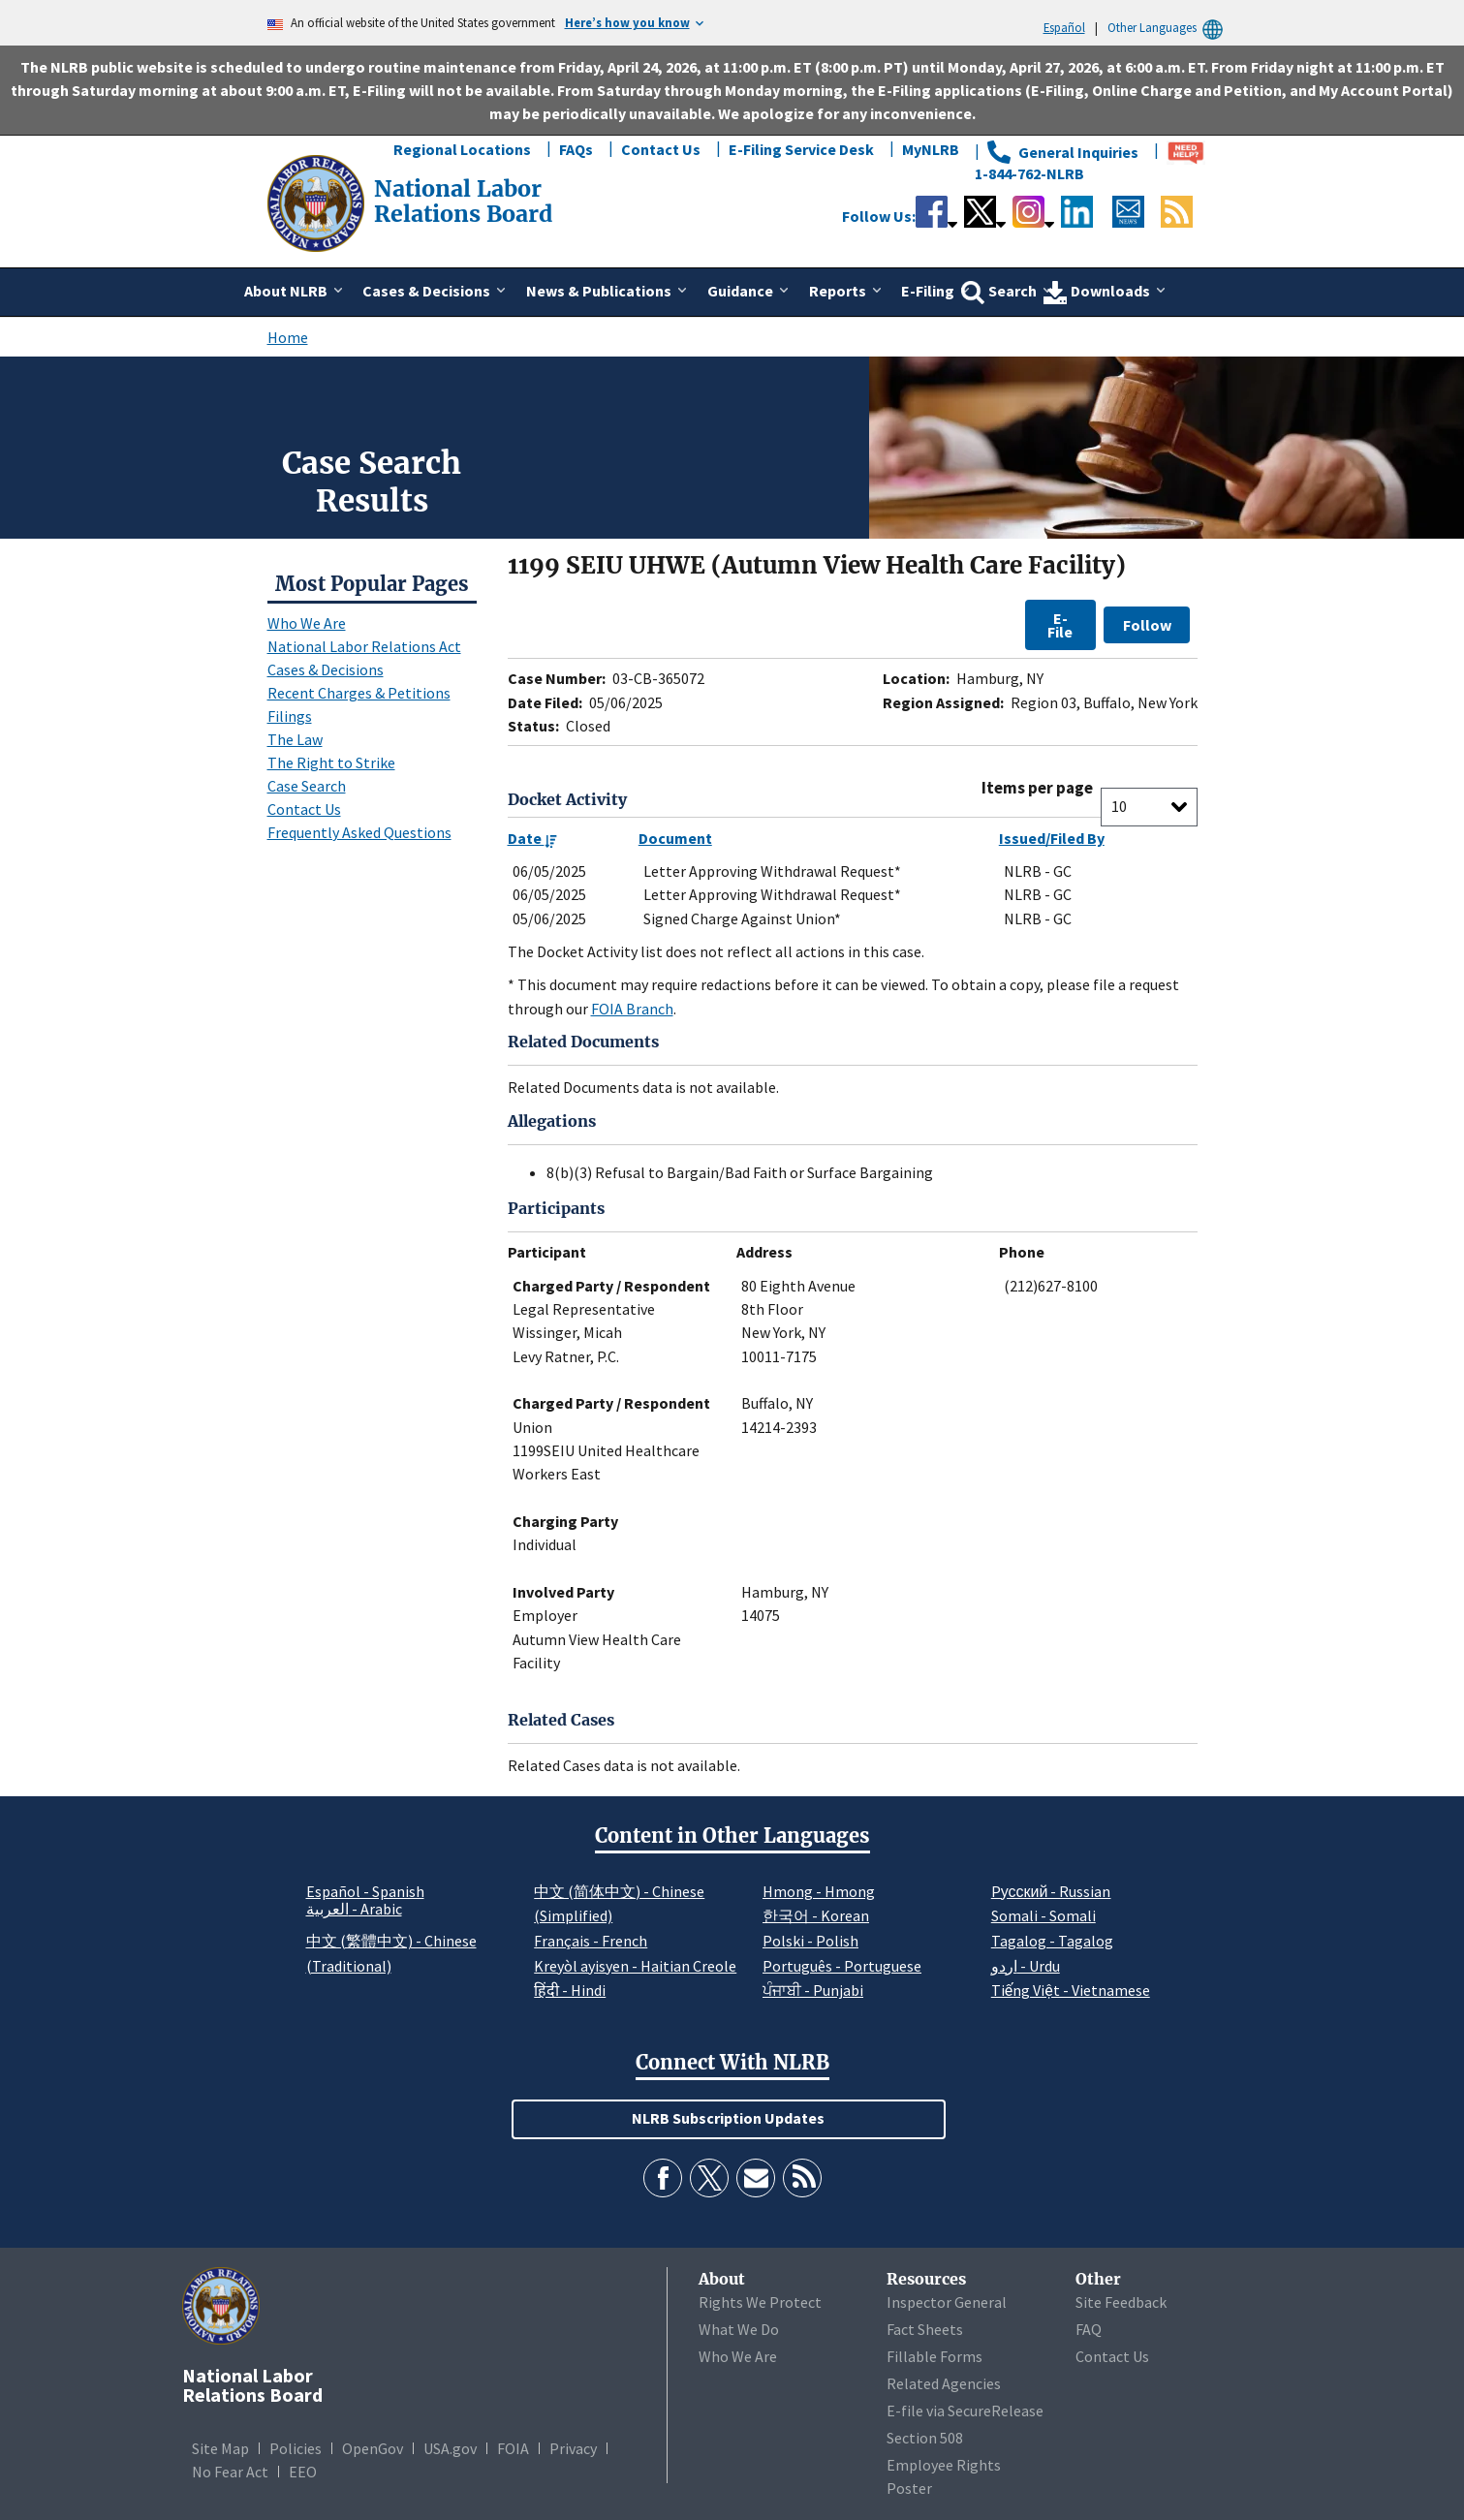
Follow (1147, 625)
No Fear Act (230, 2471)
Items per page (1037, 788)
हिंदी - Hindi (570, 1990)
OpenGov (372, 2448)
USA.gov (450, 2448)
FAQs (576, 149)
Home (287, 337)
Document (675, 838)
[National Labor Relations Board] (317, 201)
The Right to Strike (331, 762)
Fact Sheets (925, 2329)
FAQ (1088, 2329)
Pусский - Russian (1051, 1891)
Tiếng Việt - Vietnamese (1070, 1990)
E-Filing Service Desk (801, 149)
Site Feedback (1121, 2302)
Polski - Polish (810, 1940)
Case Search (306, 785)
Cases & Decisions (325, 669)
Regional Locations (462, 149)
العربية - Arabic (354, 1909)
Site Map (220, 2448)
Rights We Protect (760, 2302)
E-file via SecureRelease (965, 2410)
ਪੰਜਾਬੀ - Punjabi (813, 1990)
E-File (1060, 624)
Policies (295, 2448)
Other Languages (1168, 28)
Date (532, 838)
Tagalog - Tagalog (1052, 1940)
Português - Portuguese (842, 1966)
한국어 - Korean (816, 1915)
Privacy (573, 2448)
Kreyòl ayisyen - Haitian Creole (635, 1966)
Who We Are (306, 623)
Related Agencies (944, 2383)
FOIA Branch (632, 1008)
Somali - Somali (1043, 1915)
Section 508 (925, 2437)
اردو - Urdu (1025, 1966)
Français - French (590, 1940)
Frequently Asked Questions (359, 832)
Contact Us (661, 149)
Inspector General (947, 2302)
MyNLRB (930, 149)
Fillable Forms (934, 2356)
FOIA (513, 2448)
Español (1064, 27)
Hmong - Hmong (819, 1891)
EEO (303, 2471)
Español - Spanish (365, 1891)
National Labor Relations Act (364, 646)
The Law (295, 739)
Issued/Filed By (1052, 838)
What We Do (739, 2329)
